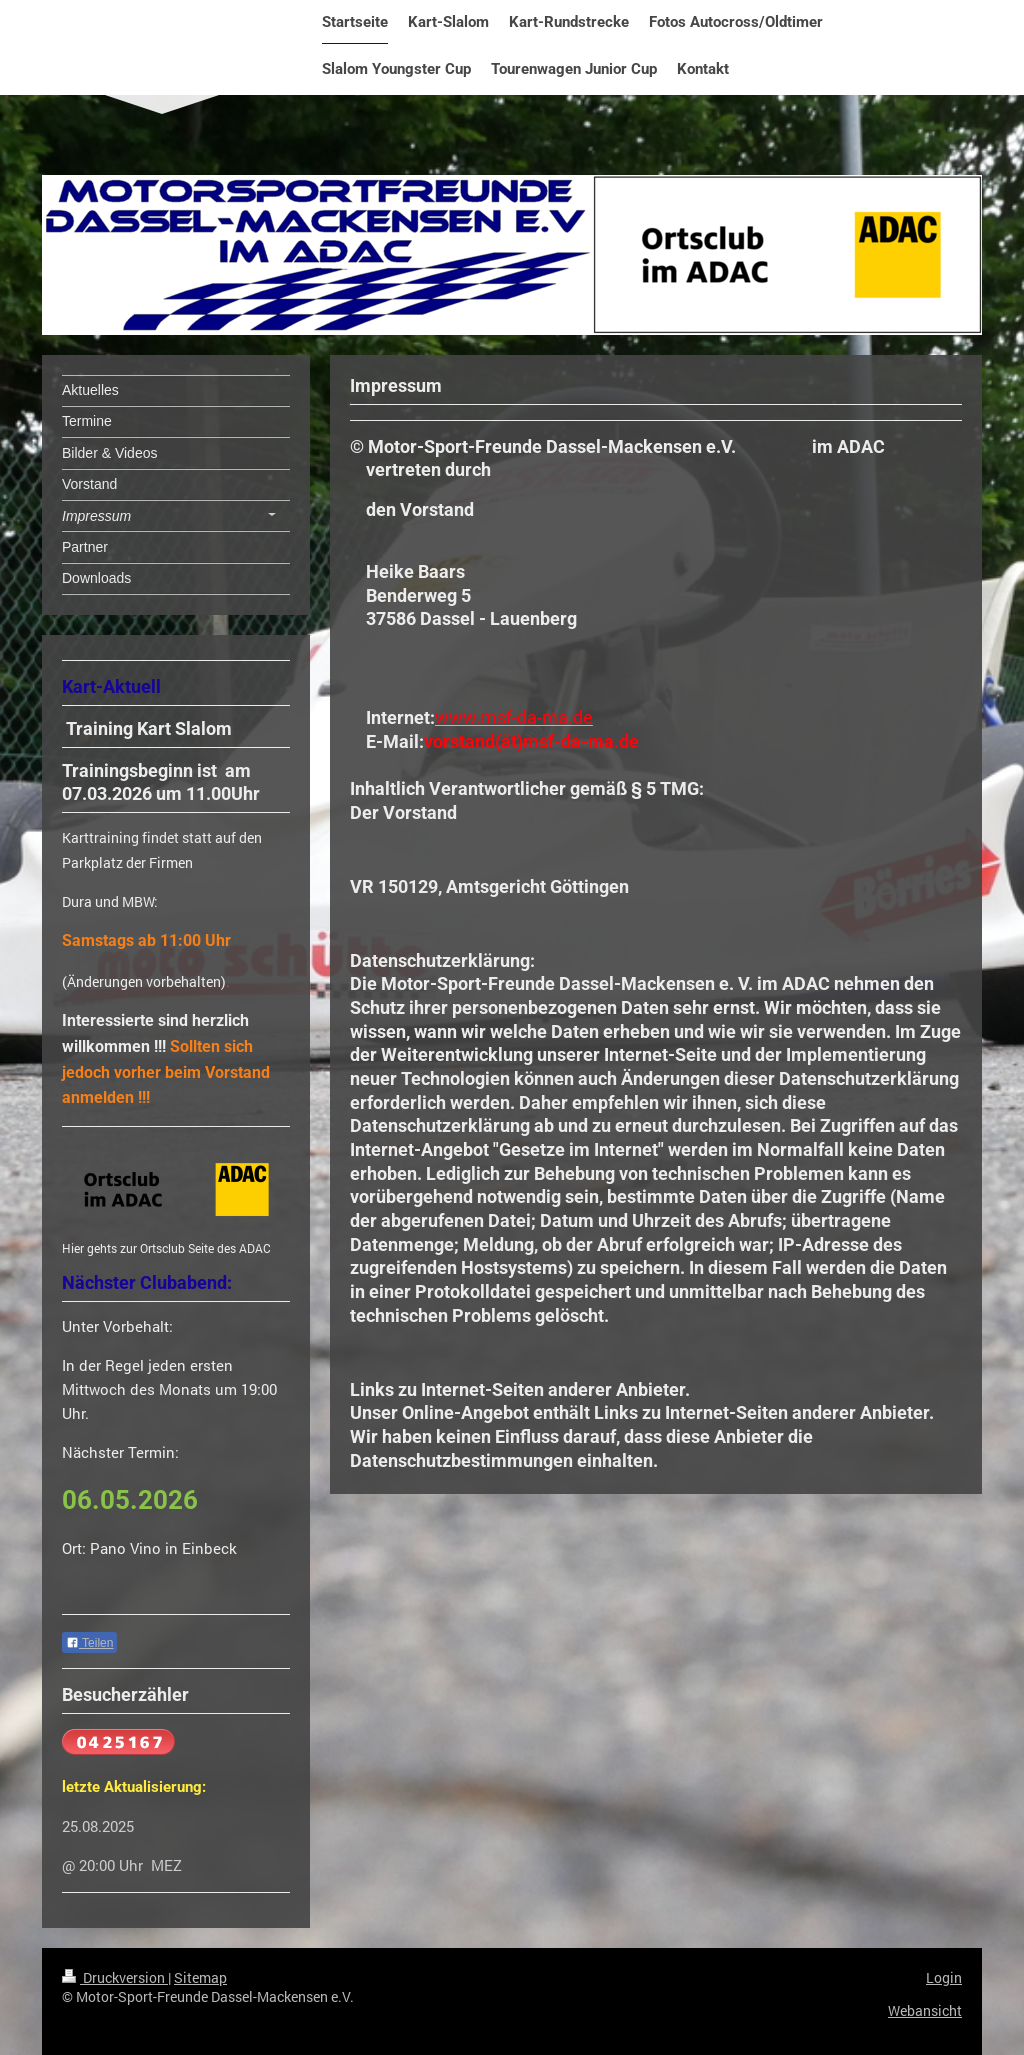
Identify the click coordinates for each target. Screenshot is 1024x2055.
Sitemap (200, 1977)
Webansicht (925, 2010)
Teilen (89, 1643)
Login (944, 1977)
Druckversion (115, 1977)
